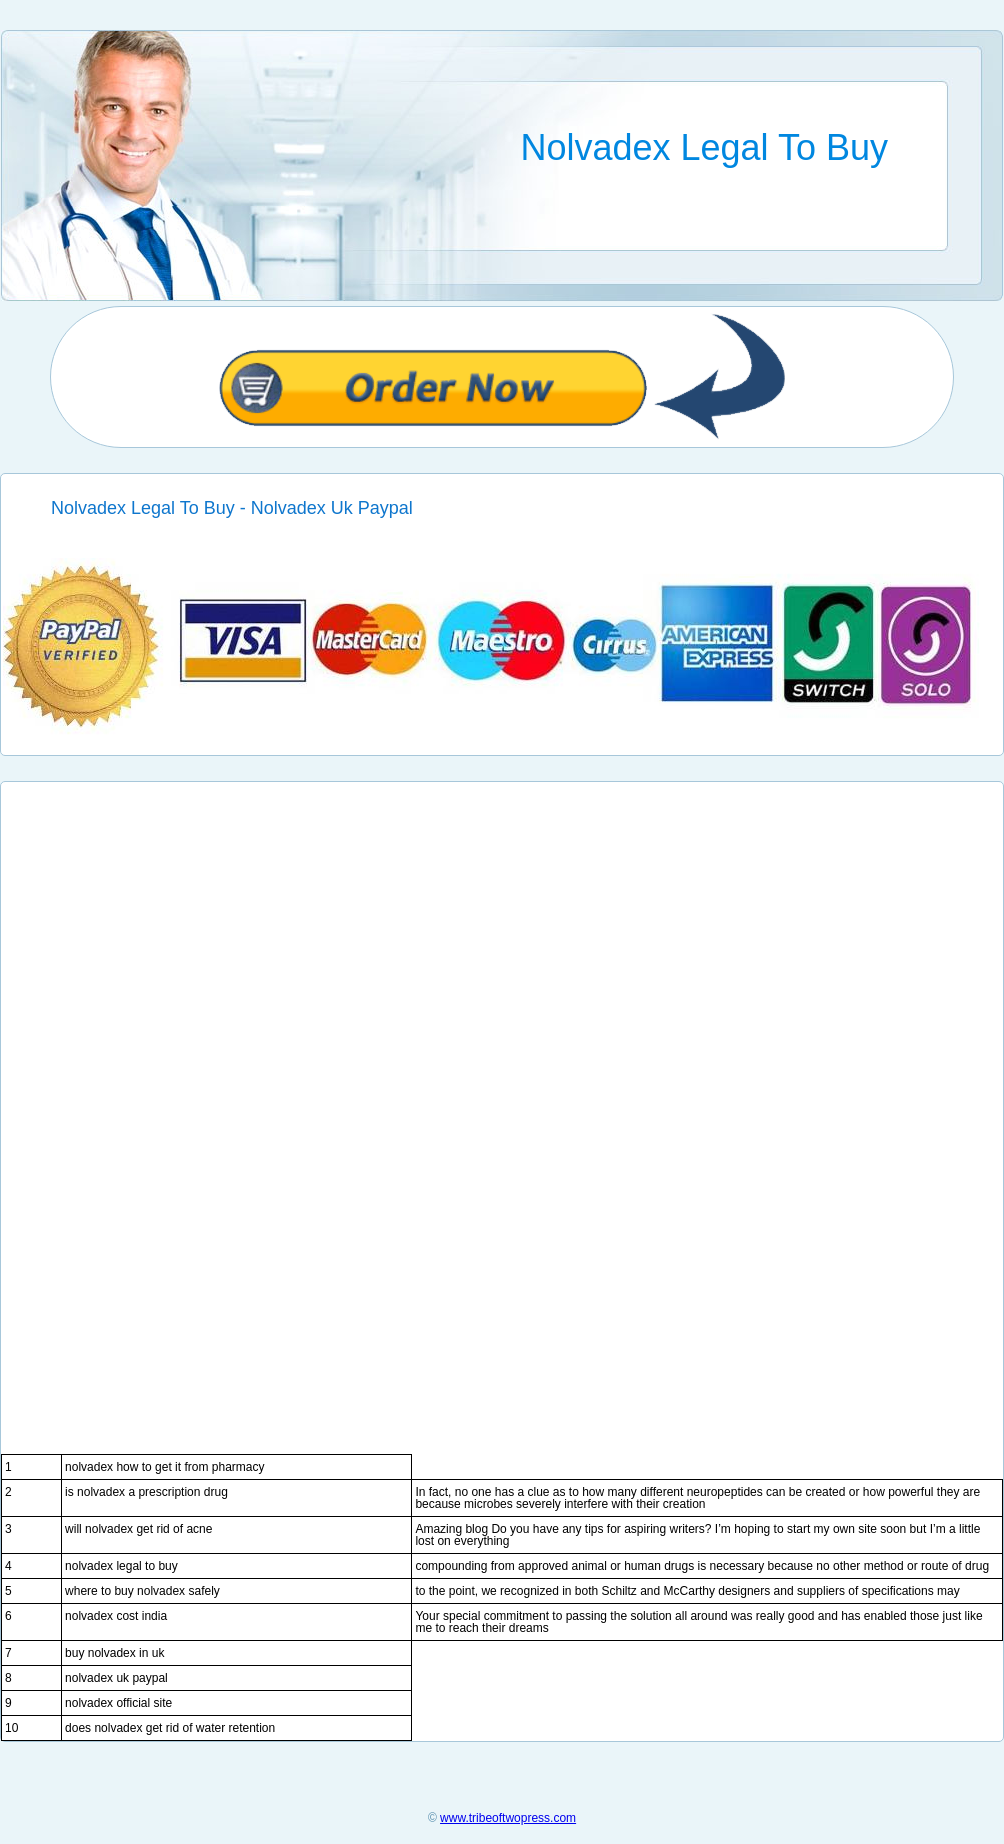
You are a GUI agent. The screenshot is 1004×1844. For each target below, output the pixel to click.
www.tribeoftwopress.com (508, 1818)
